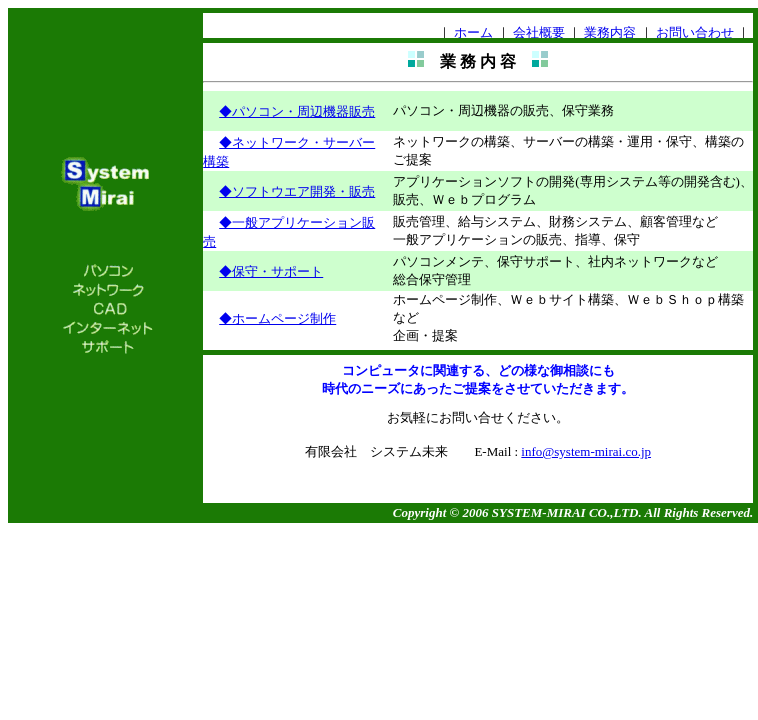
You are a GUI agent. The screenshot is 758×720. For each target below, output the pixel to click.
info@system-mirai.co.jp (586, 451)
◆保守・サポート (271, 271)
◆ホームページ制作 (277, 318)
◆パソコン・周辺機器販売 (297, 111)
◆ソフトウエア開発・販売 (297, 191)
